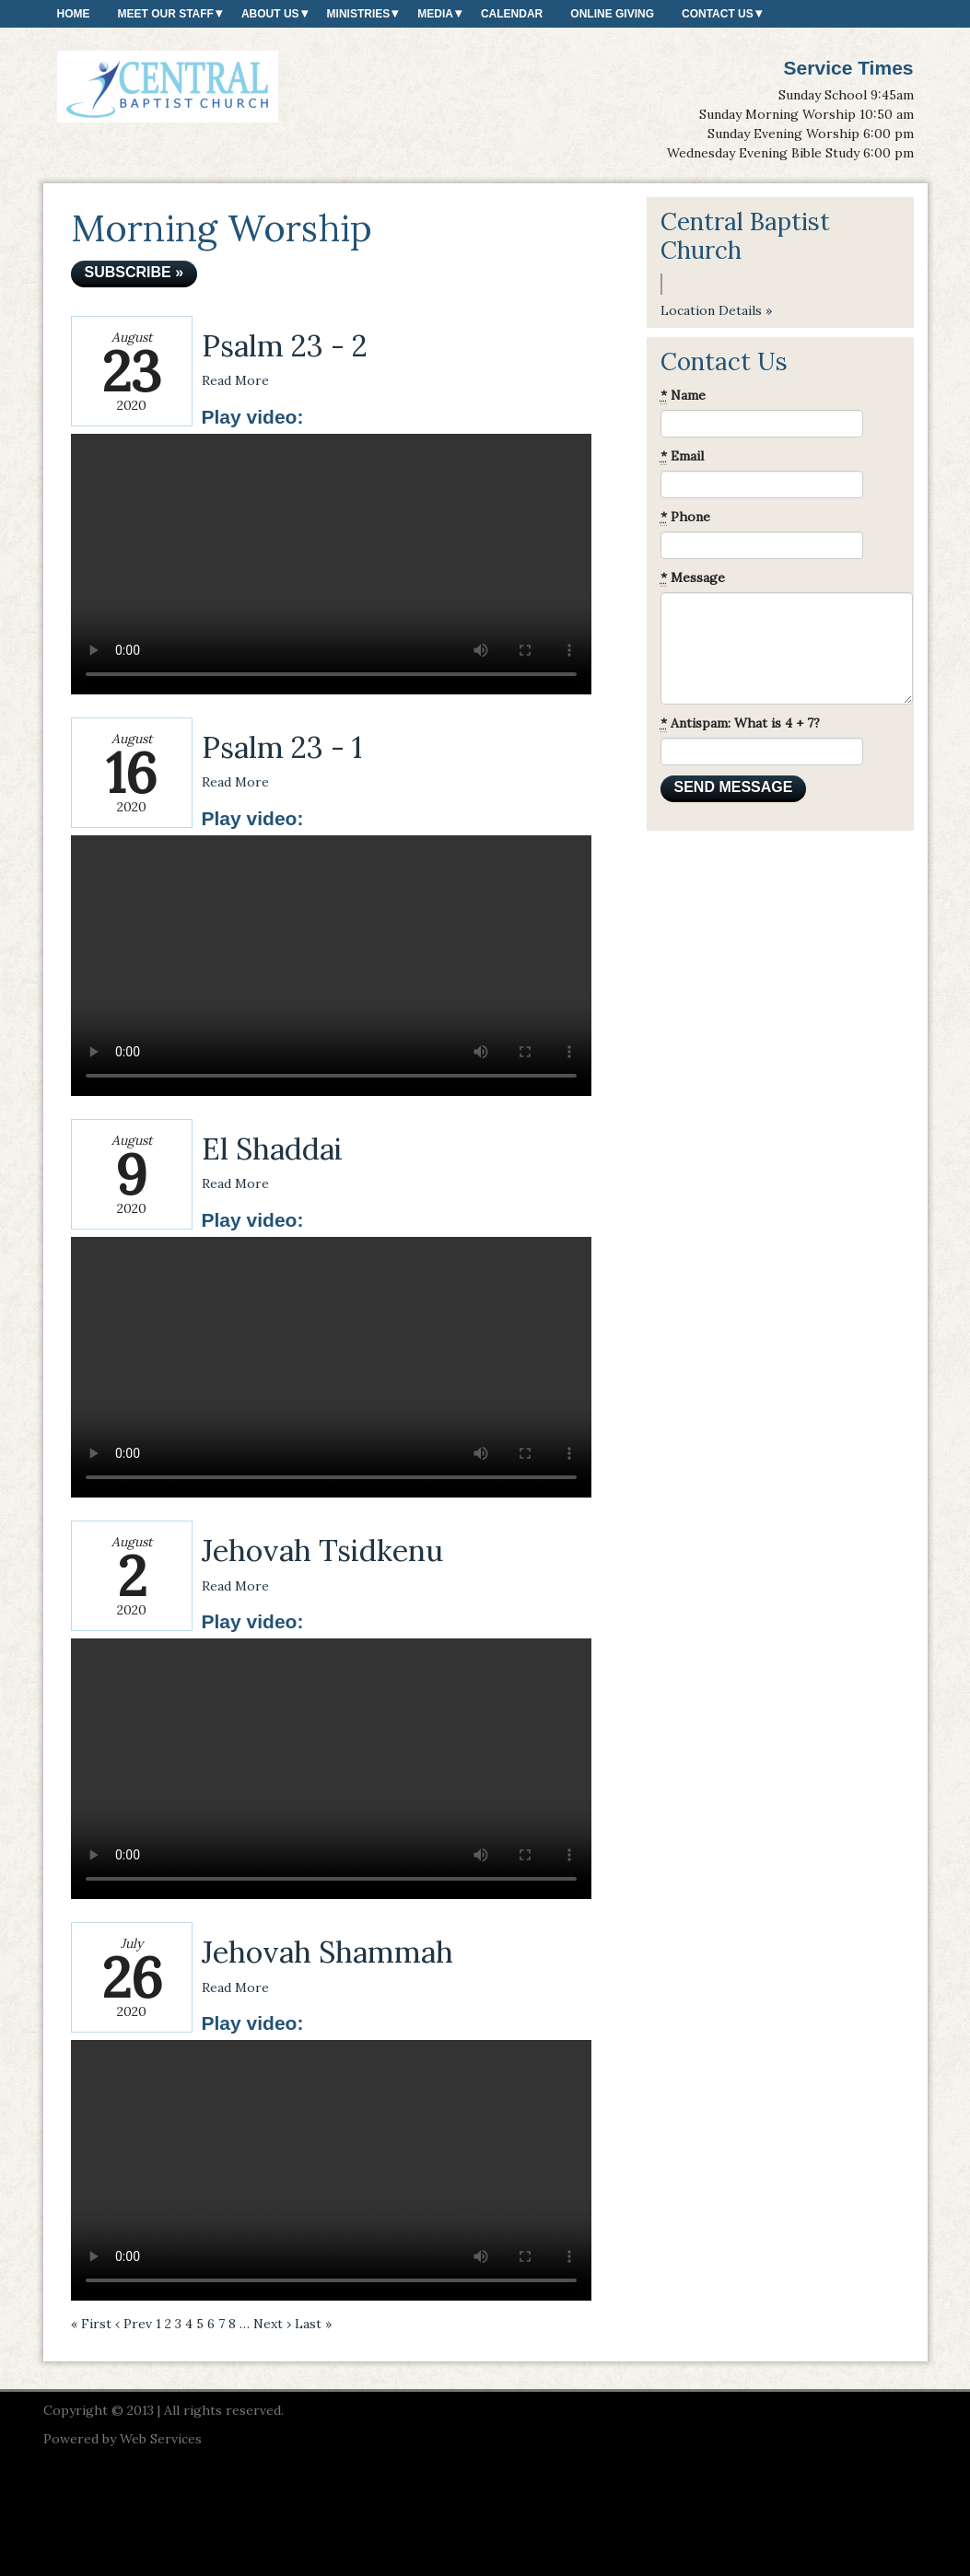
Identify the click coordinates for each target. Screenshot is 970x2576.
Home (73, 13)
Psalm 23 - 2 (285, 346)
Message (692, 578)
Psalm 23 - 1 (282, 747)
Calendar (512, 13)
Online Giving (612, 13)
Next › (272, 2323)
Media (435, 13)
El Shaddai (272, 1149)
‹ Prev (133, 2323)
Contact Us (718, 13)
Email (682, 456)
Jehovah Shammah (327, 1952)
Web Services (161, 2438)
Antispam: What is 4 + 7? (740, 723)
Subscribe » (134, 272)
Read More (235, 380)
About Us (270, 13)
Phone (685, 517)
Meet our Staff (166, 13)
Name (683, 395)
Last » (313, 2323)
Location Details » (716, 310)
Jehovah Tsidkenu (322, 1550)
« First (91, 2323)
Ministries (359, 13)
